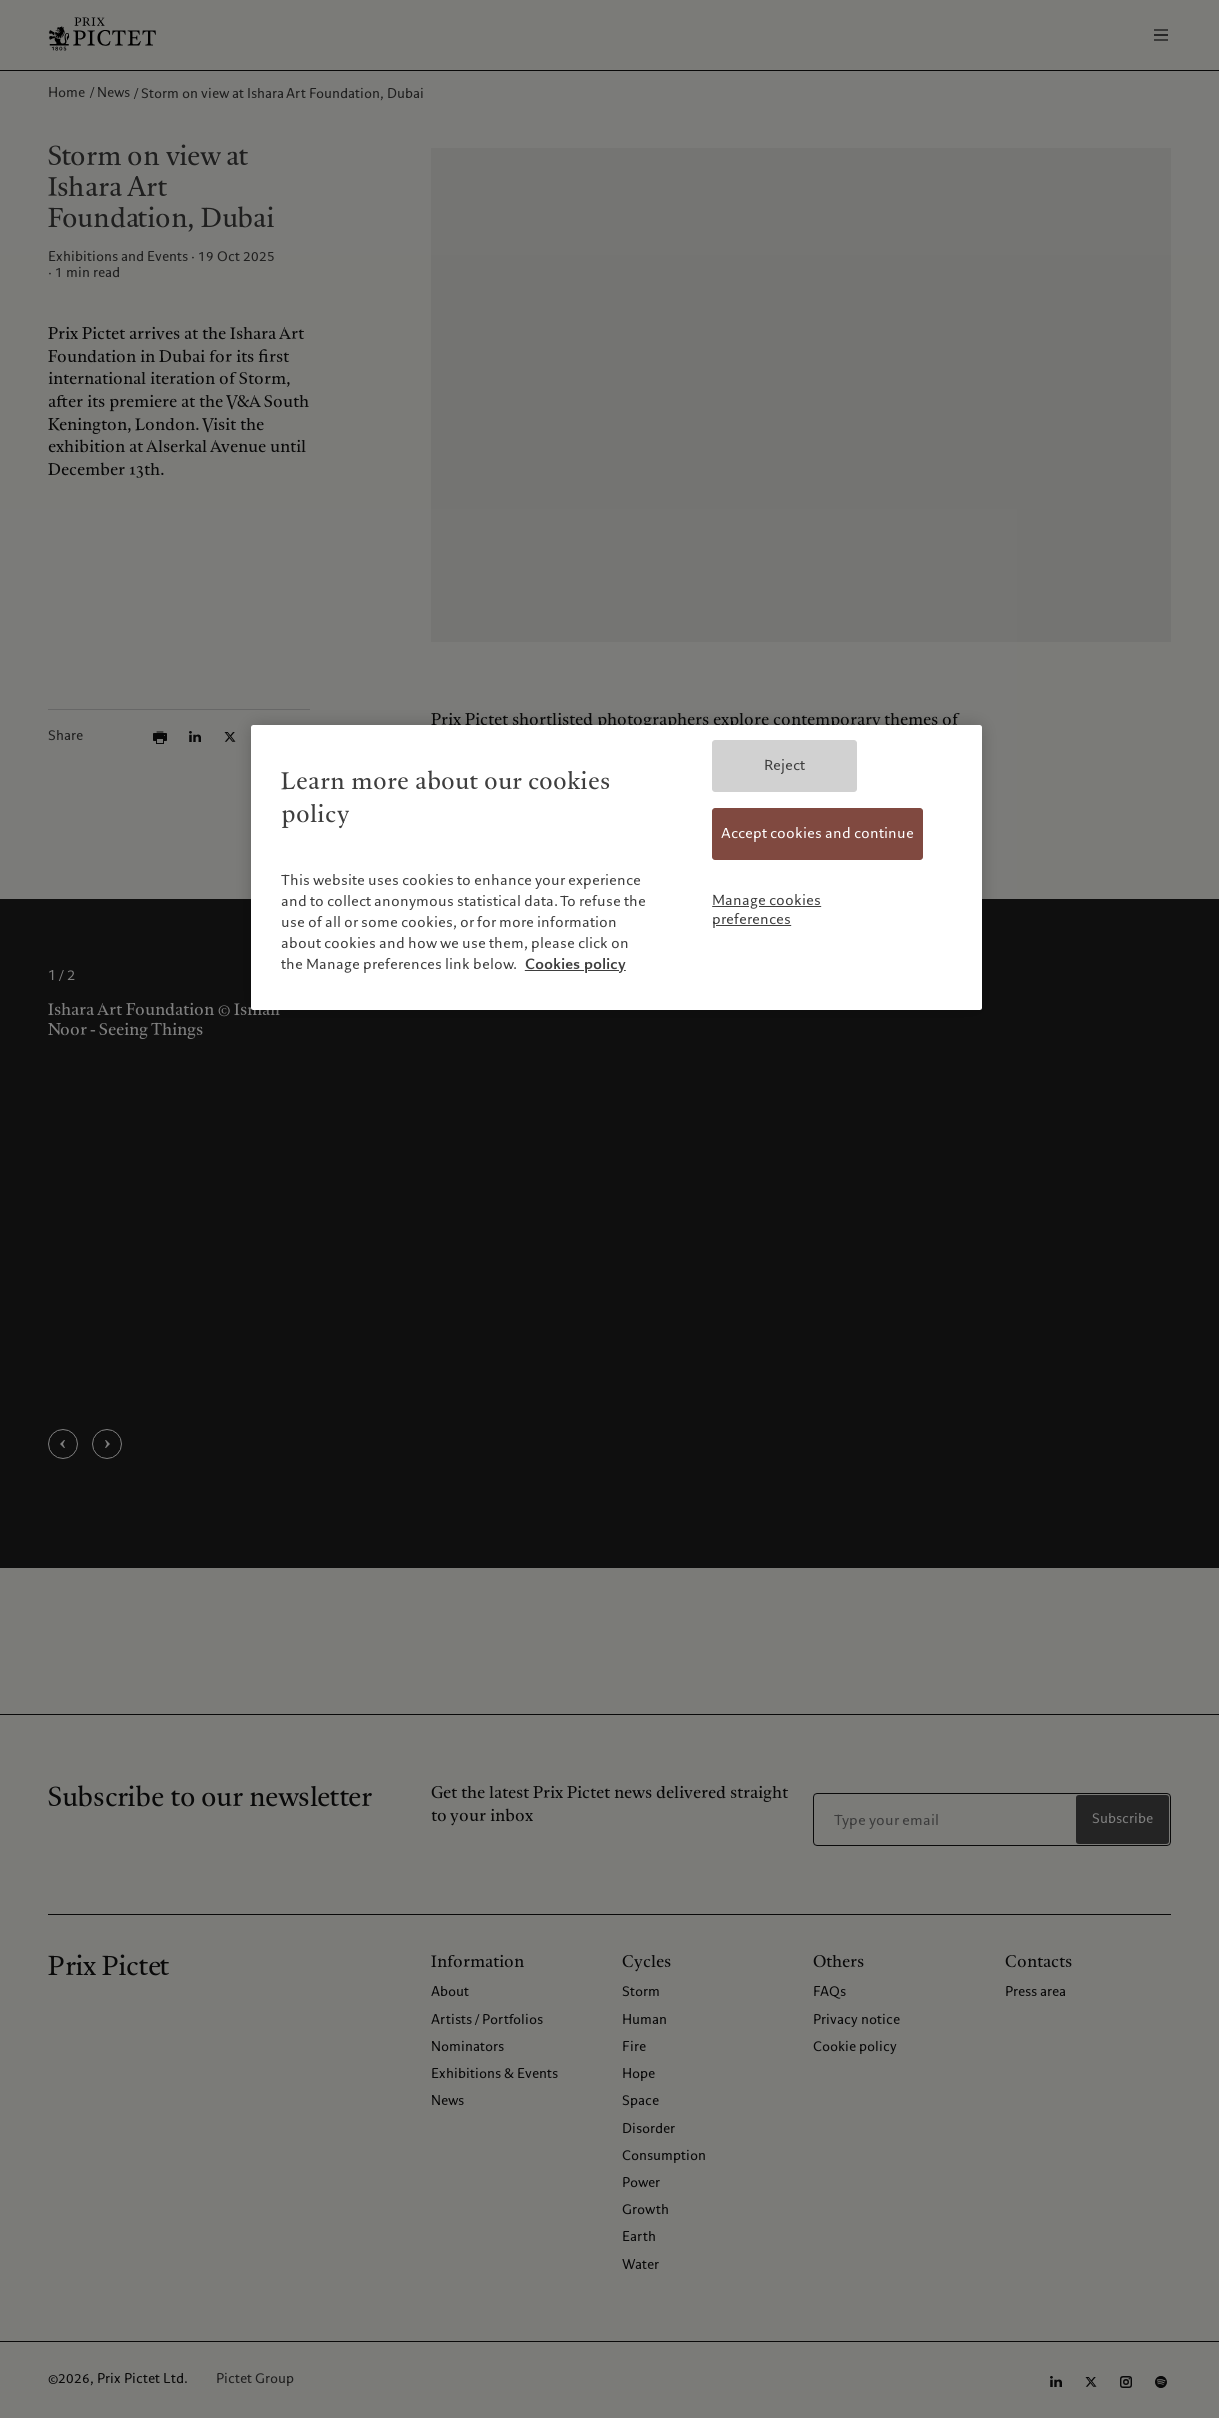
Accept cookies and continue (817, 833)
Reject (784, 765)
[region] (616, 867)
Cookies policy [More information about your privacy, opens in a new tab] (575, 964)
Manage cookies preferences (766, 910)
